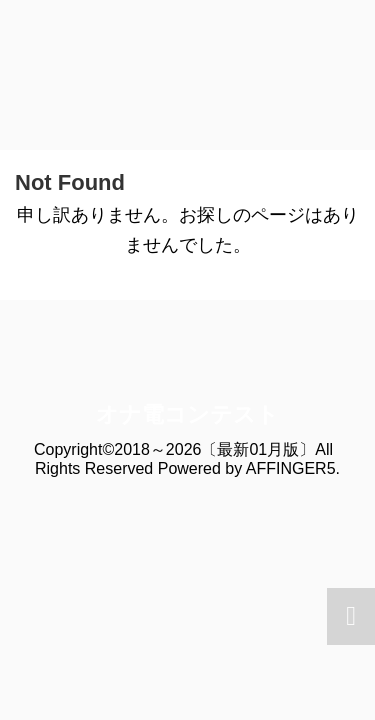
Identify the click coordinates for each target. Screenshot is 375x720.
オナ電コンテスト (187, 414)
